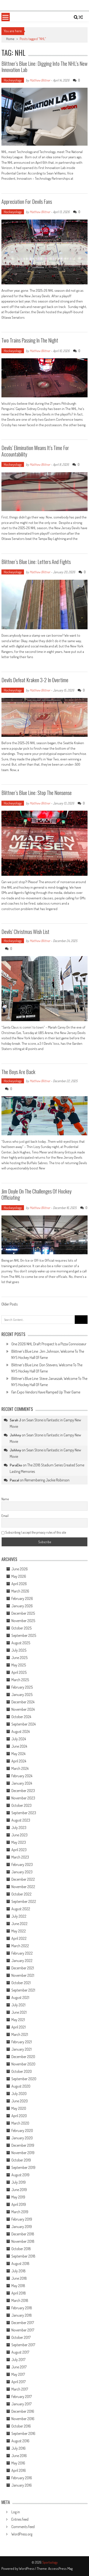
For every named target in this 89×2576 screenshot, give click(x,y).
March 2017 (19, 2389)
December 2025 (23, 1613)
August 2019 (20, 2174)
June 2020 (19, 2101)
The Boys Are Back (18, 1071)
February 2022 (22, 1953)
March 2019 (19, 2211)
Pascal (14, 1480)
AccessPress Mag (60, 2568)
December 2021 (22, 1968)
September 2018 (23, 2256)
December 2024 (22, 1702)
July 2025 (18, 1650)
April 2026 (19, 1583)
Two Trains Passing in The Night (29, 340)
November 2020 (23, 2064)
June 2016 (19, 2455)
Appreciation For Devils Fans (26, 201)
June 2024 (19, 1746)
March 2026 (20, 1591)
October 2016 (21, 2426)
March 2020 (20, 2123)
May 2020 (18, 2108)
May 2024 (18, 1753)
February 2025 (22, 1687)
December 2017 (22, 2322)
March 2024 (19, 1768)
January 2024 (21, 1783)
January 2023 (22, 1871)
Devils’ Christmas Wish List (25, 931)
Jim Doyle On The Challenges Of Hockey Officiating (36, 1194)
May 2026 (18, 1576)
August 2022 (20, 1908)
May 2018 (18, 2285)
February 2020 (22, 2130)
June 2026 (19, 1569)
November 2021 (22, 1975)
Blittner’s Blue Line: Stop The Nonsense (36, 792)
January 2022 (22, 1960)
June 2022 (19, 1923)
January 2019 (21, 2226)
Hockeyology (13, 80)
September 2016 (23, 2433)
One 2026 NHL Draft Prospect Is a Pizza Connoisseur (48, 1344)
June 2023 (19, 1835)
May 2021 (18, 2019)
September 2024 (23, 1724)
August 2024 (20, 1731)
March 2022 (20, 1945)
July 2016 (18, 2448)
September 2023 (23, 1812)
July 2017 (18, 2359)
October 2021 (21, 1982)
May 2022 (18, 1931)
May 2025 (18, 1665)
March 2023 (20, 1857)
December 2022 (23, 1879)
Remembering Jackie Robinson (47, 1480)
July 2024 (18, 1738)
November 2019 (22, 2152)
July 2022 (18, 1916)
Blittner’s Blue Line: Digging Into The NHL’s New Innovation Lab (44, 66)
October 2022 (21, 1894)
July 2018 (18, 2271)
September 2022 (23, 1901)
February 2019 (21, 2219)
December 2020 (23, 2056)
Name (5, 1499)
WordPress (27, 2568)
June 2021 (19, 2012)
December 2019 (22, 2145)
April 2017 (18, 2381)
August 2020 (20, 2086)
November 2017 (22, 2330)
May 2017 (18, 2374)
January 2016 (21, 2485)
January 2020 (22, 2138)
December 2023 (23, 1790)
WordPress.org (21, 2534)
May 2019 (18, 2197)
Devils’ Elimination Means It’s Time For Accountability (35, 451)
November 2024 (23, 1709)
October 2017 (21, 2337)
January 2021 (21, 2049)
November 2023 (23, 1798)
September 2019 (23, 2167)
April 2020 (19, 2115)
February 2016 (21, 2477)
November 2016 (22, 2418)
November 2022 (23, 1886)
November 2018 (22, 2241)
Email (5, 1516)
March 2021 (19, 2034)
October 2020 (21, 2071)
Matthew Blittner (40, 80)
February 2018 (21, 2307)
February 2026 (22, 1598)
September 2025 (23, 1635)
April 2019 (18, 2204)
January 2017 (21, 2404)
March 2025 (20, 1679)
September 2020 (23, 2078)
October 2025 (21, 1628)
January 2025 (22, 1694)
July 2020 (19, 2093)
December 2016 (22, 2411)
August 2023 (20, 1820)
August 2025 (20, 1642)
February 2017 (21, 2396)
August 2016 (20, 2440)
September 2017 (23, 2344)
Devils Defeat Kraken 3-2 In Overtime (34, 680)
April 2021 (18, 2027)
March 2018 (19, 2300)
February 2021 (21, 2041)
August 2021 (20, 1997)
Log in (15, 2511)
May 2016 (18, 2463)
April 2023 (19, 1849)
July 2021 (18, 2004)
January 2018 (21, 2315)
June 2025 (19, 1657)
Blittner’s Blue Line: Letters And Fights (36, 561)
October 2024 (21, 1716)
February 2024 (21, 1775)
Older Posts (9, 1304)
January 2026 (22, 1605)
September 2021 (23, 1990)
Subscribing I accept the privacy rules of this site (33, 1532)
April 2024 (18, 1761)
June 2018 (19, 2278)
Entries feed (19, 2519)
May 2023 (18, 1842)
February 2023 (22, 1864)
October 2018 (21, 2248)
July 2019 (18, 2182)
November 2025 (23, 1620)
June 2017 (19, 2367)
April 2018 (18, 2293)
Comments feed (23, 2526)
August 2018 (20, 2263)
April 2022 (19, 1938)
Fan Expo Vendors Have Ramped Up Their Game (46, 1392)
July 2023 (18, 1827)
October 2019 (21, 2160)
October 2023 (21, 1805)
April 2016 (18, 2470)
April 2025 (19, 1672)
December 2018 (22, 2234)
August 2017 (20, 2352)
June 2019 (19, 2189)
